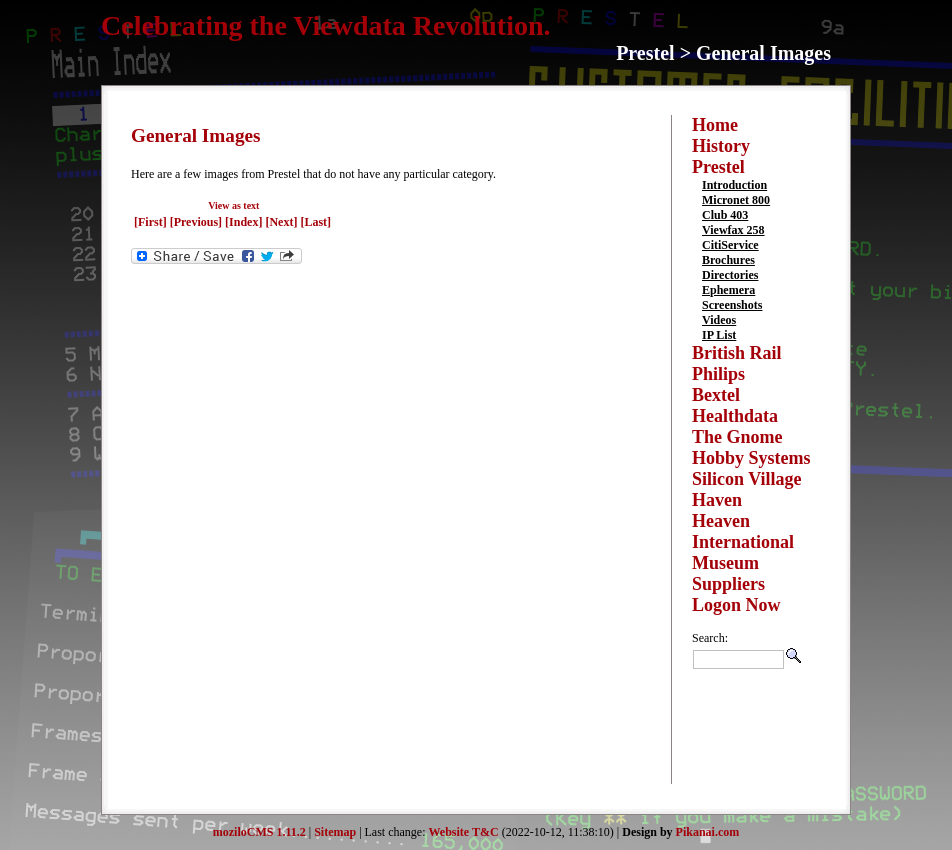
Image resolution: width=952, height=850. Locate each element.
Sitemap (335, 832)
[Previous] (197, 222)
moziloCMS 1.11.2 (259, 832)
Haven (717, 500)
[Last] (315, 222)
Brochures (728, 260)
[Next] (282, 222)
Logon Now (736, 605)
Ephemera (728, 290)
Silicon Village (747, 479)
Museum (725, 563)
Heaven (721, 521)
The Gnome (737, 437)
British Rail (737, 353)
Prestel (718, 167)
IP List (719, 335)
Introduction (734, 185)
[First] (152, 222)
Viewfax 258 (733, 230)
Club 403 (725, 215)
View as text (233, 205)
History (721, 146)
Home (715, 125)
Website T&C (464, 832)
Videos (719, 320)
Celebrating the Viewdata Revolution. (326, 25)
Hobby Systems (751, 458)
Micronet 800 (736, 200)
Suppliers (728, 584)
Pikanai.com (708, 832)
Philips (718, 374)
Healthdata (735, 416)
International (743, 542)
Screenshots (732, 305)
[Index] (243, 222)
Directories (730, 275)
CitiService (730, 245)
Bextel (716, 395)
